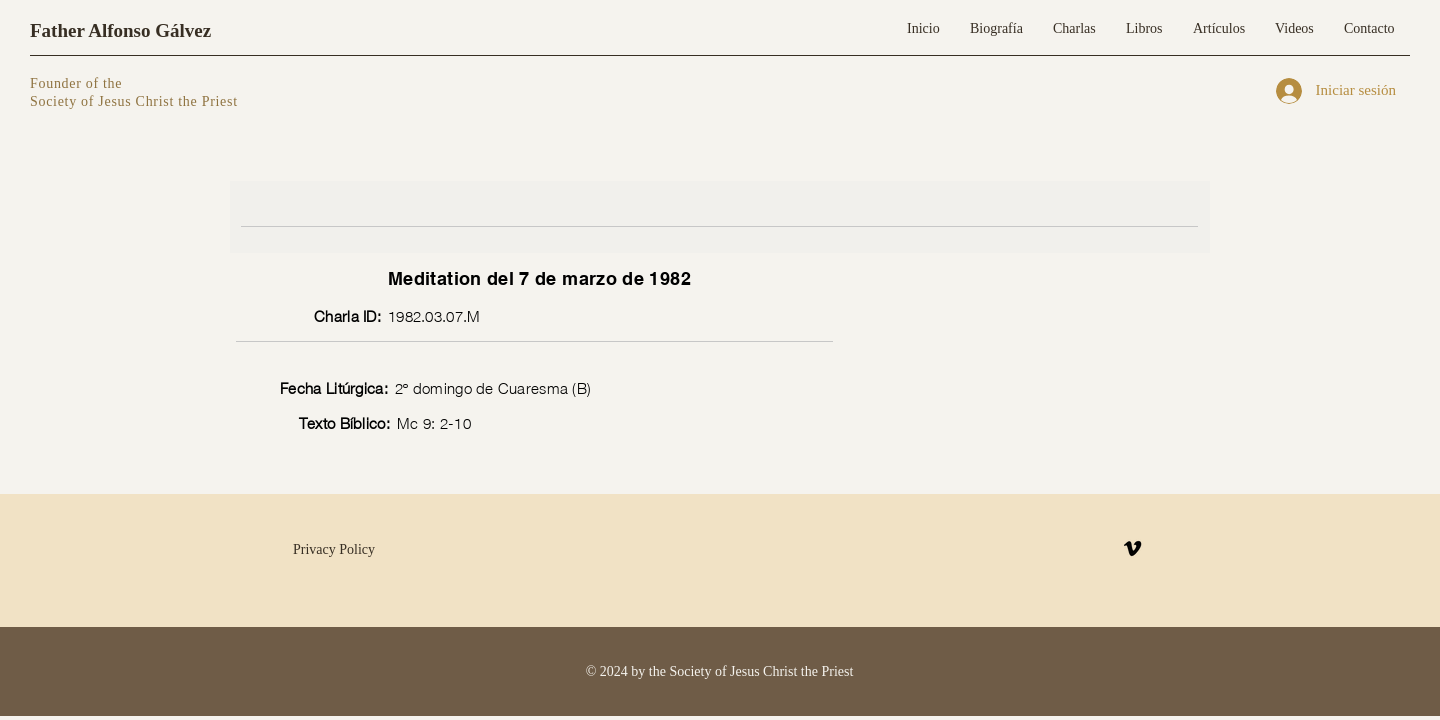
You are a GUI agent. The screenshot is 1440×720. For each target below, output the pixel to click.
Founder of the (78, 83)
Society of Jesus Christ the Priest (134, 101)
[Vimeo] (1132, 548)
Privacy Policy (334, 549)
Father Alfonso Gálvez (120, 30)
